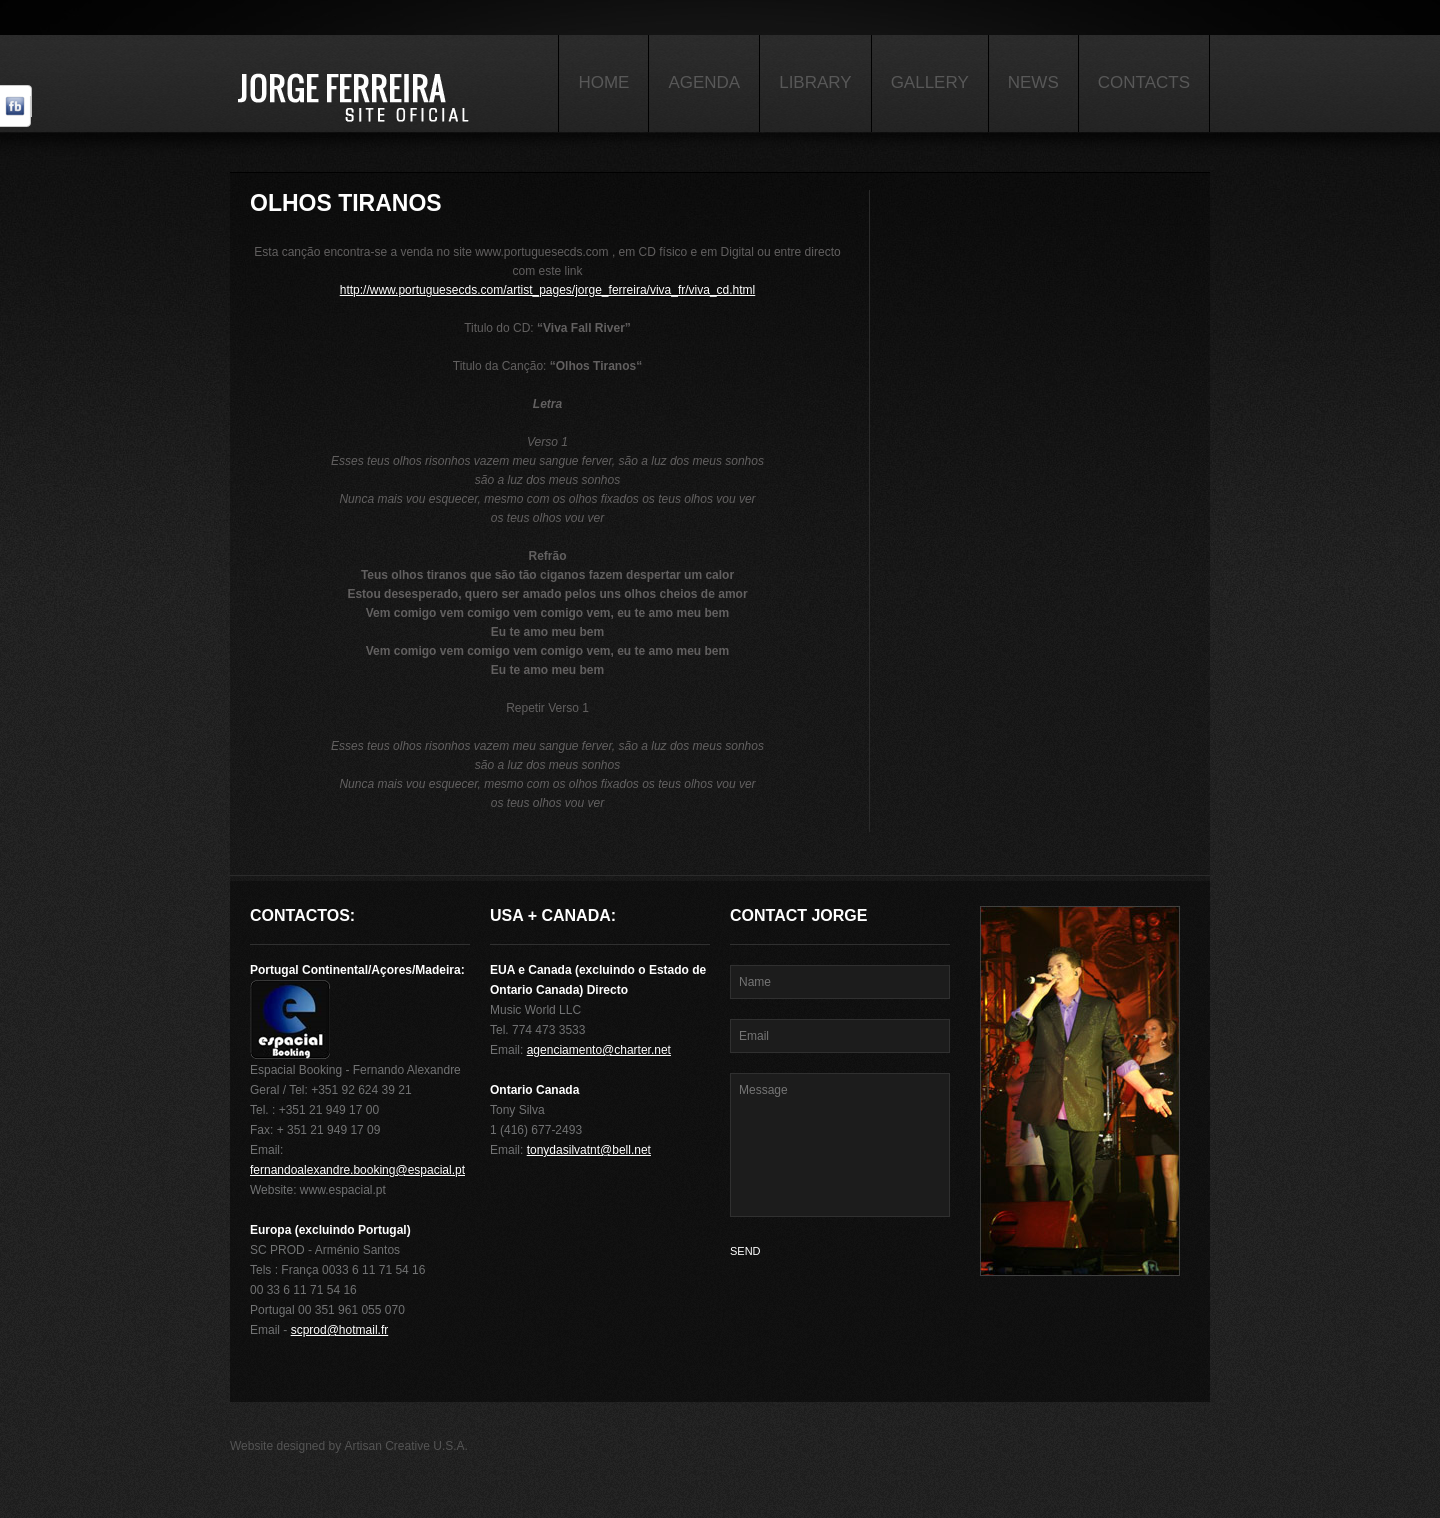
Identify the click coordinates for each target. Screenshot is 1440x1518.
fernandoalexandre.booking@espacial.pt (357, 1170)
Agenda (704, 82)
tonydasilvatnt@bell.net (589, 1150)
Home (603, 82)
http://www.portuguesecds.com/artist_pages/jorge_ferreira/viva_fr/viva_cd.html (548, 290)
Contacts (1144, 82)
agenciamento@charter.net (599, 1050)
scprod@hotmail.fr (340, 1330)
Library (815, 82)
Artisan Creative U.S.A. (406, 1446)
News (1033, 82)
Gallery (930, 82)
